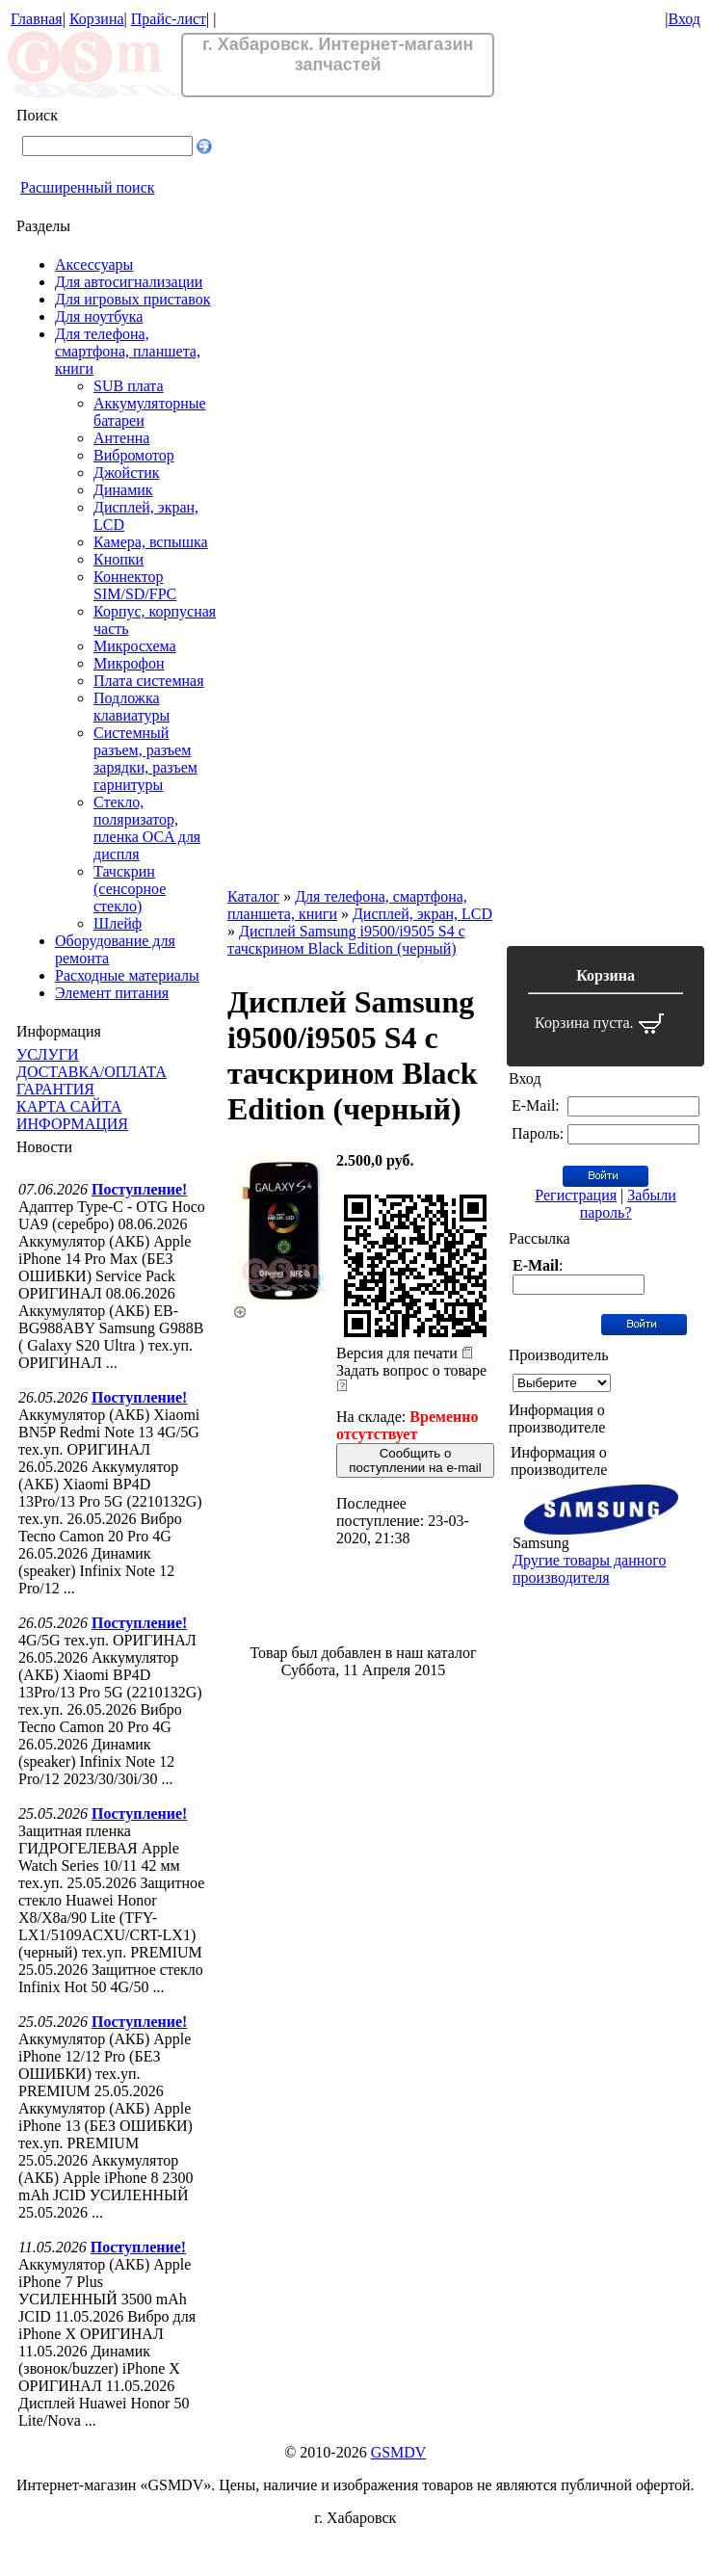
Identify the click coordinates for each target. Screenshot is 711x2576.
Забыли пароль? (628, 1204)
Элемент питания (112, 993)
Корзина (96, 19)
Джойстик (126, 472)
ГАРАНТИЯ (55, 1089)
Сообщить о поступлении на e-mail (415, 1460)
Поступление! (139, 1189)
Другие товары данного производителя (589, 1569)
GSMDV (399, 2452)
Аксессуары (94, 264)
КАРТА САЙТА (68, 1106)
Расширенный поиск (87, 187)
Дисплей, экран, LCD (422, 914)
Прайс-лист (168, 19)
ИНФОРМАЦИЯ (72, 1124)
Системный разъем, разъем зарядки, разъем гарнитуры (145, 758)
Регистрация (576, 1195)
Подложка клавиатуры (131, 706)
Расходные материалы (127, 975)
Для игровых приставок (132, 299)
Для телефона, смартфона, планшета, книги (127, 351)
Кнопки (118, 559)
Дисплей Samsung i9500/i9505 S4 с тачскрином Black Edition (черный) (346, 940)
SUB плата (128, 386)
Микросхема (134, 646)
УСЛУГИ (47, 1054)
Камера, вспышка (150, 542)
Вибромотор (133, 455)
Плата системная (148, 680)
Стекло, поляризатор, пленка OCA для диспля (146, 828)
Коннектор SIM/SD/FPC (134, 585)
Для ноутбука (99, 316)
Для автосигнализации (128, 282)
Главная (37, 19)
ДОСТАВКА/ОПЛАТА (91, 1072)
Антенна (121, 438)
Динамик (123, 490)
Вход (684, 19)
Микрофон (129, 663)
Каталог (253, 896)
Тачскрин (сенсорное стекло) (129, 888)
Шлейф (117, 923)
